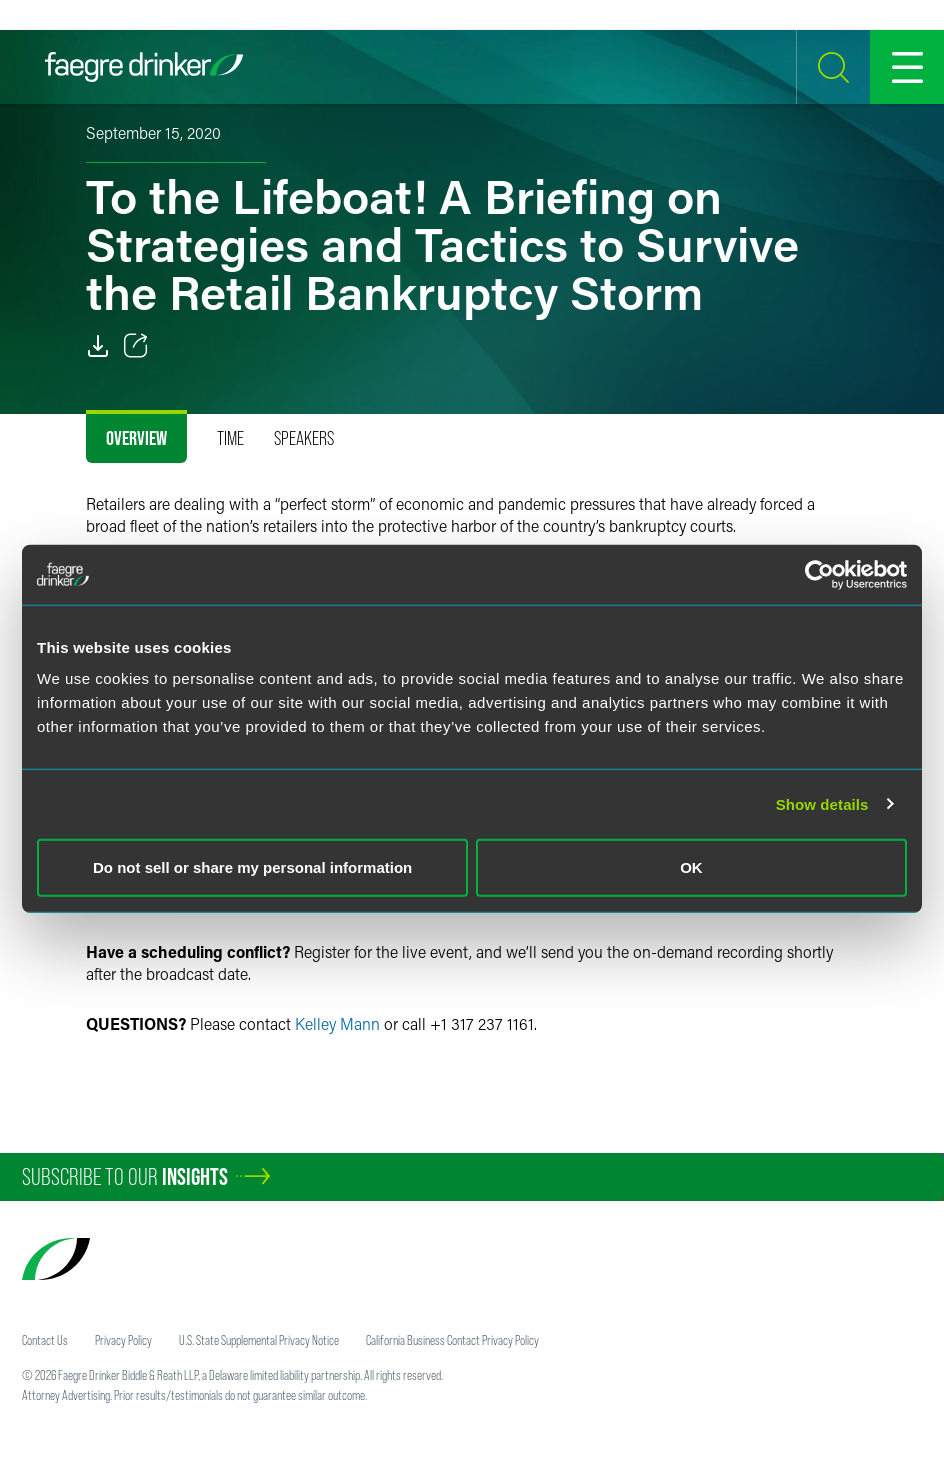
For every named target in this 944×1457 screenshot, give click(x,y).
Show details (822, 803)
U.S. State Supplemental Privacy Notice (259, 1340)
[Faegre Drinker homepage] (144, 67)
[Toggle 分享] (136, 346)
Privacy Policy (123, 1340)
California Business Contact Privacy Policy (452, 1340)
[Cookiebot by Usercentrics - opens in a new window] (819, 574)
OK (691, 867)
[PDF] (98, 346)
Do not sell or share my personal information (252, 867)
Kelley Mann (337, 1023)
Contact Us (45, 1340)
